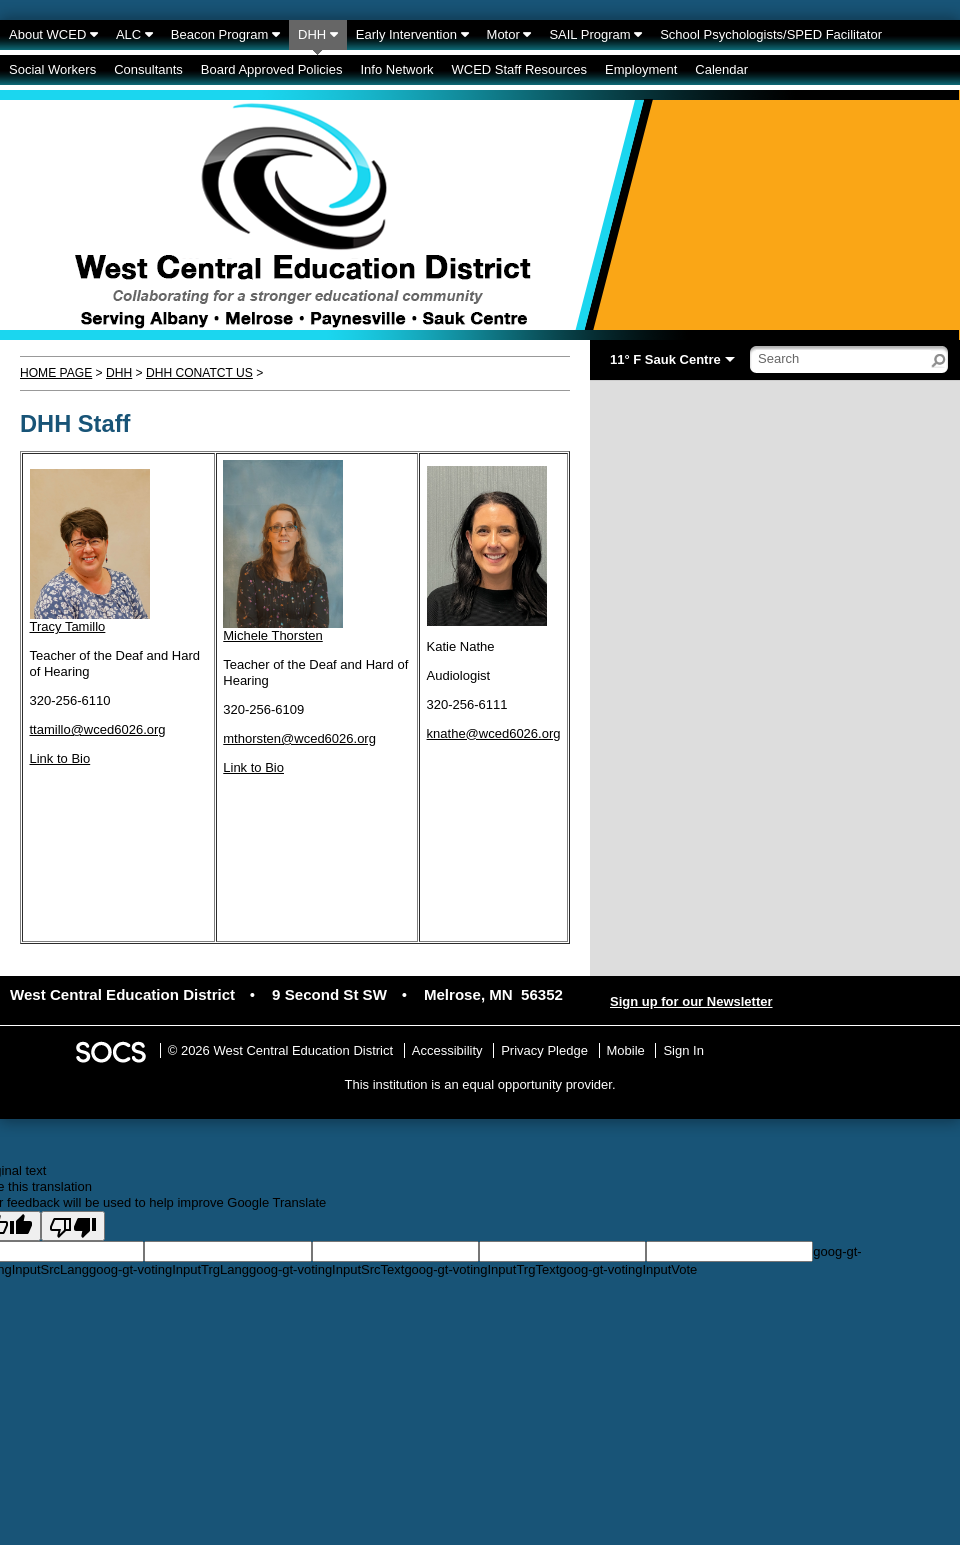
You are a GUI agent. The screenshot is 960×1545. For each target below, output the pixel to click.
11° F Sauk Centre (665, 359)
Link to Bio (60, 758)
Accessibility (447, 1050)
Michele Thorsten (272, 635)
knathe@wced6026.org (494, 733)
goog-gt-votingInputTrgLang (169, 1269)
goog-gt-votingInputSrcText (326, 1269)
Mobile (626, 1050)
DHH (119, 373)
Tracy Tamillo (68, 626)
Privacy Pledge (544, 1050)
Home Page (56, 373)
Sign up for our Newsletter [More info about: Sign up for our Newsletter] (691, 1001)
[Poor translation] (73, 1226)
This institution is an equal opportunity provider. (480, 1084)
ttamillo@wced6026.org (98, 729)
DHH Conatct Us (199, 373)
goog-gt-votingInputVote (628, 1269)
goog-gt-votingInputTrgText (481, 1269)
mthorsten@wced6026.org (299, 738)
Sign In (683, 1050)
